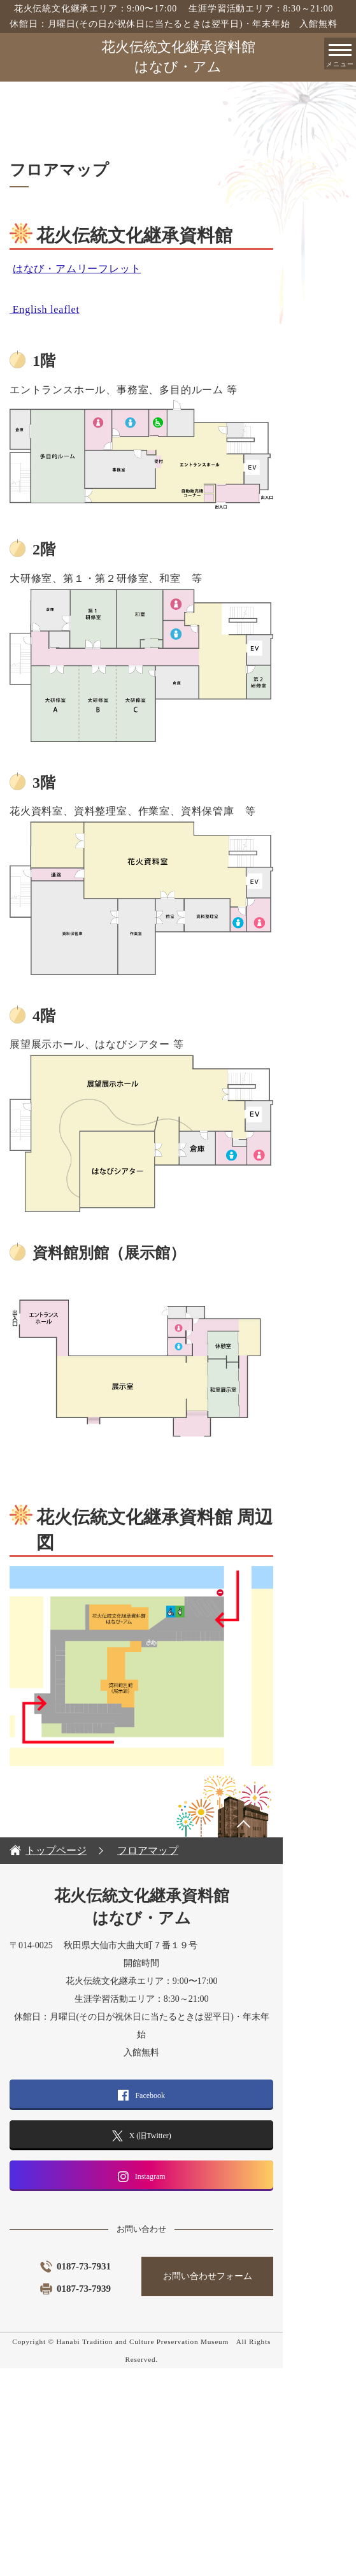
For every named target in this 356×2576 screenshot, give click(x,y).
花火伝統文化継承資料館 (178, 58)
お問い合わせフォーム (262, 2502)
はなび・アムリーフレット (77, 268)
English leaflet (45, 309)
